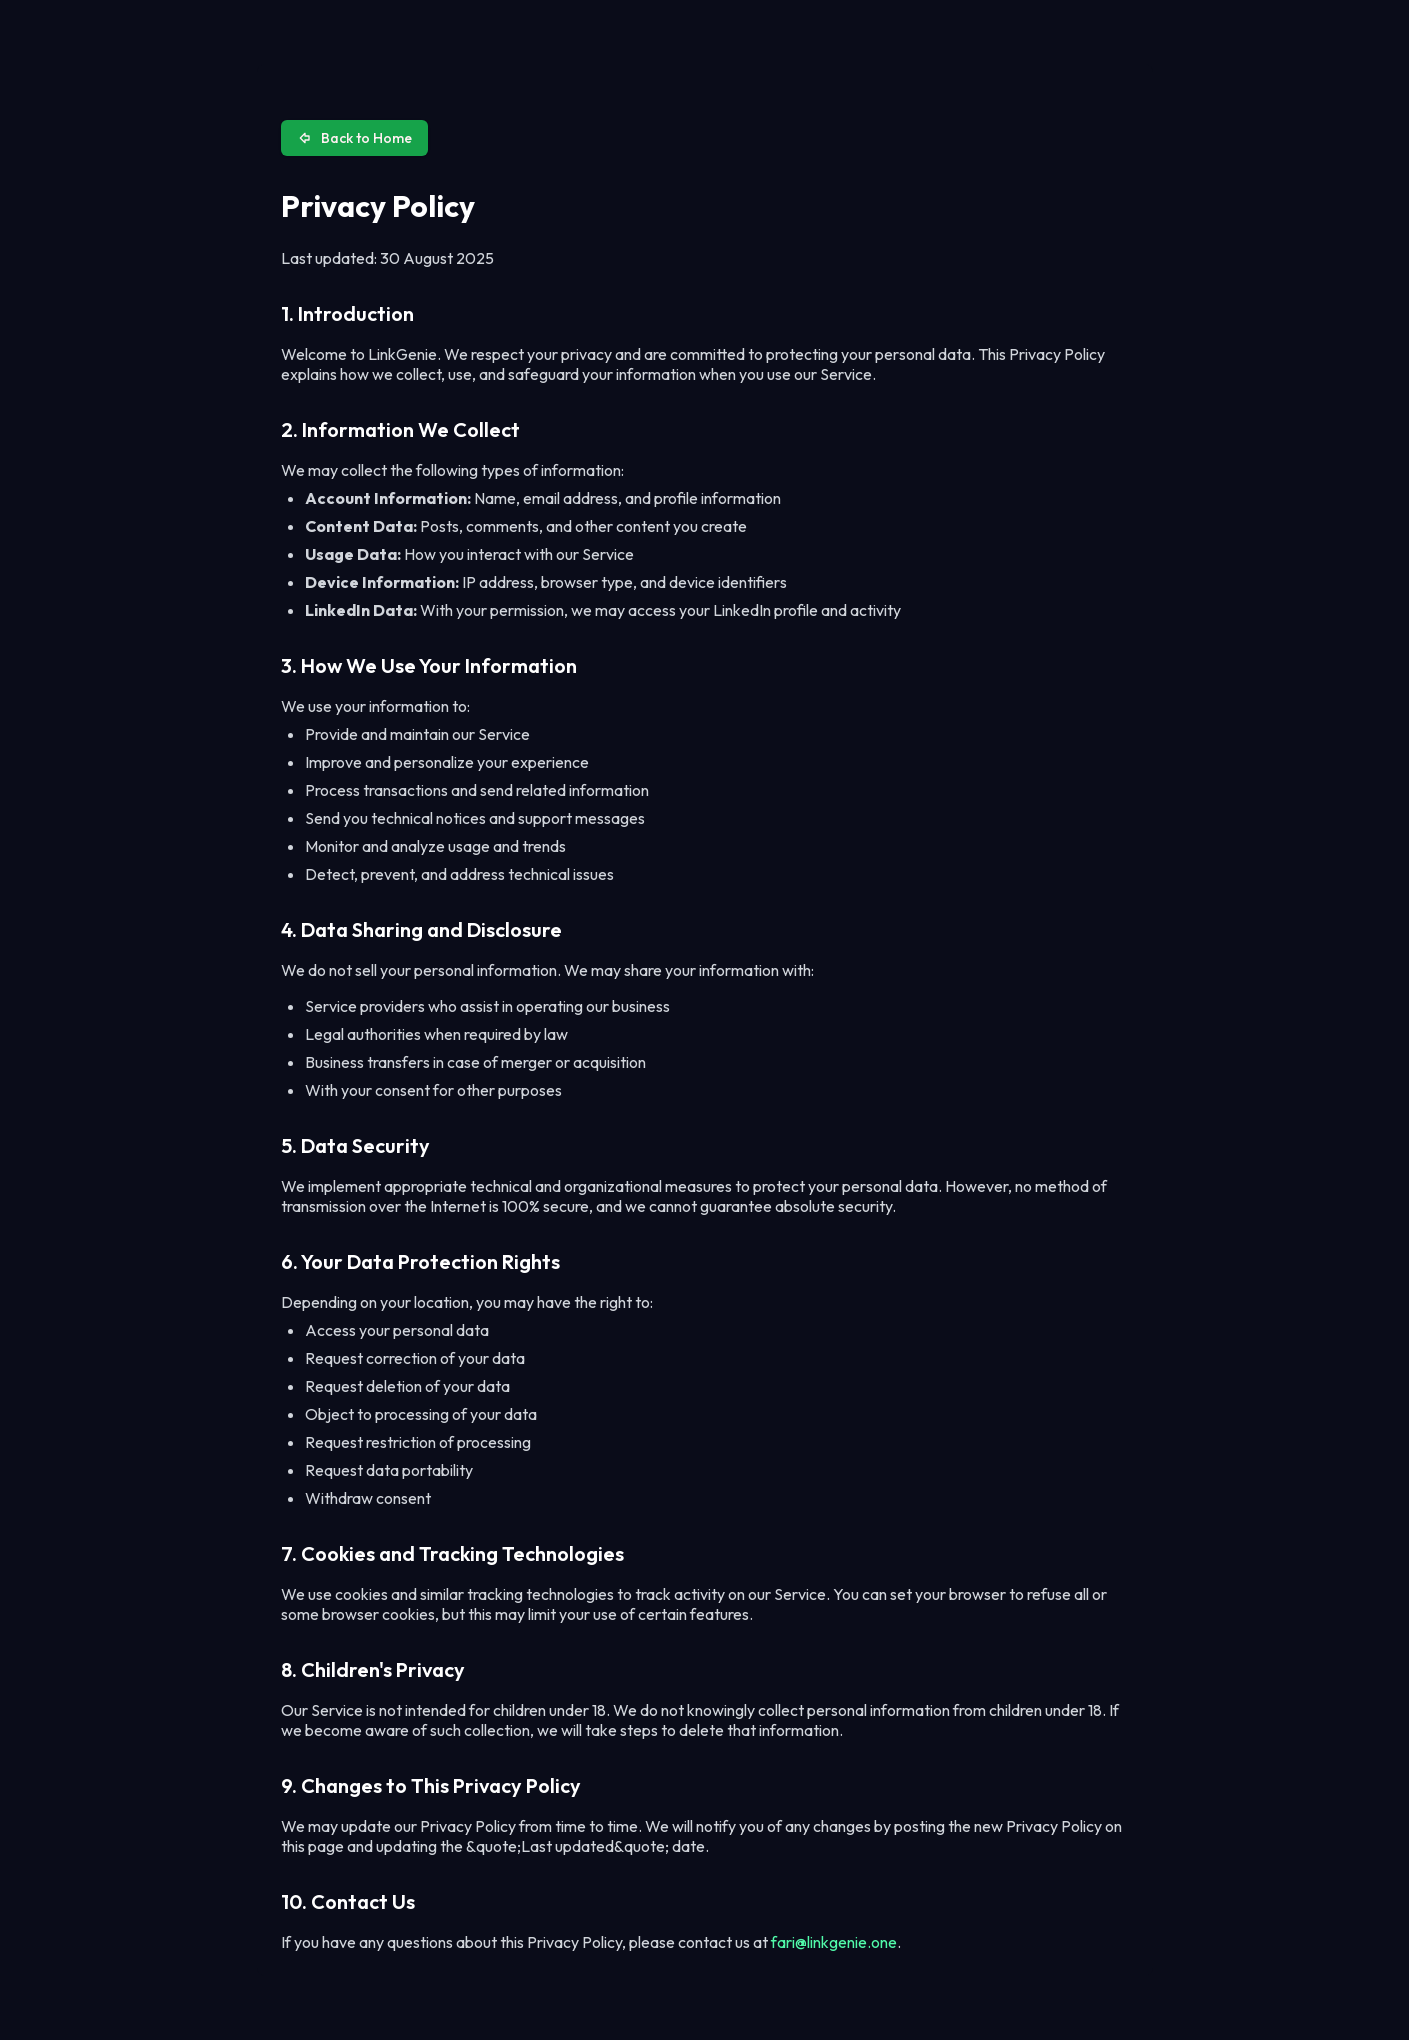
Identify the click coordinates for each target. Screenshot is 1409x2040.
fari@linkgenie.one (834, 1942)
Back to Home (354, 138)
